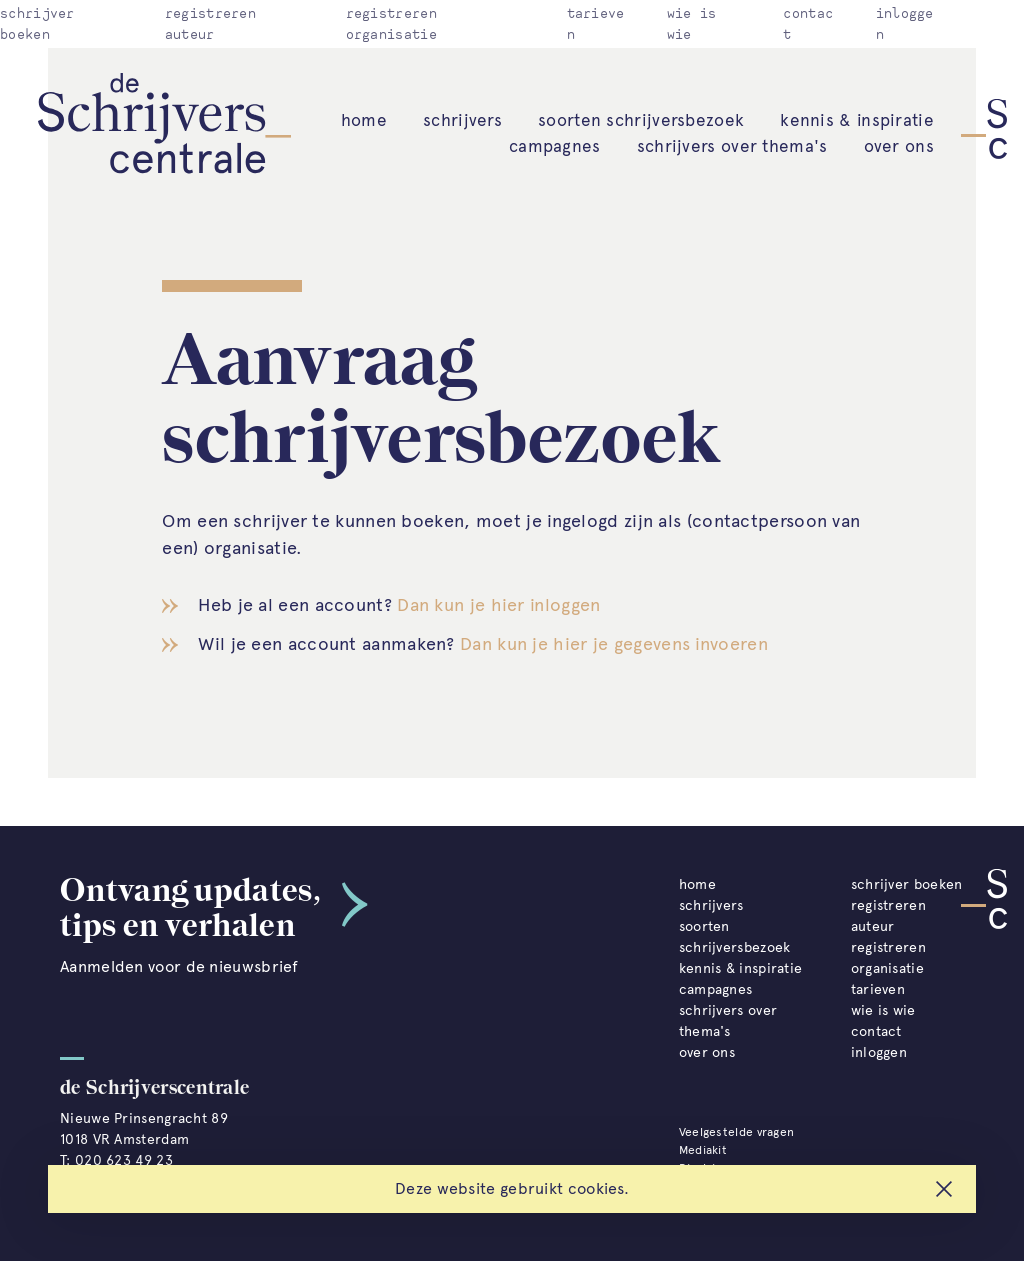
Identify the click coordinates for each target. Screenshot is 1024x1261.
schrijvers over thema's (732, 146)
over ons (899, 146)
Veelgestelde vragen (737, 1132)
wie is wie (883, 1010)
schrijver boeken (907, 884)
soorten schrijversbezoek (641, 120)
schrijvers (462, 120)
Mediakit (703, 1150)
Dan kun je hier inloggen (498, 605)
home (364, 120)
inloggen (879, 1052)
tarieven (878, 989)
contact (876, 1031)
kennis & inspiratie (857, 120)
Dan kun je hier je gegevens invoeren (614, 644)
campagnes (555, 146)
